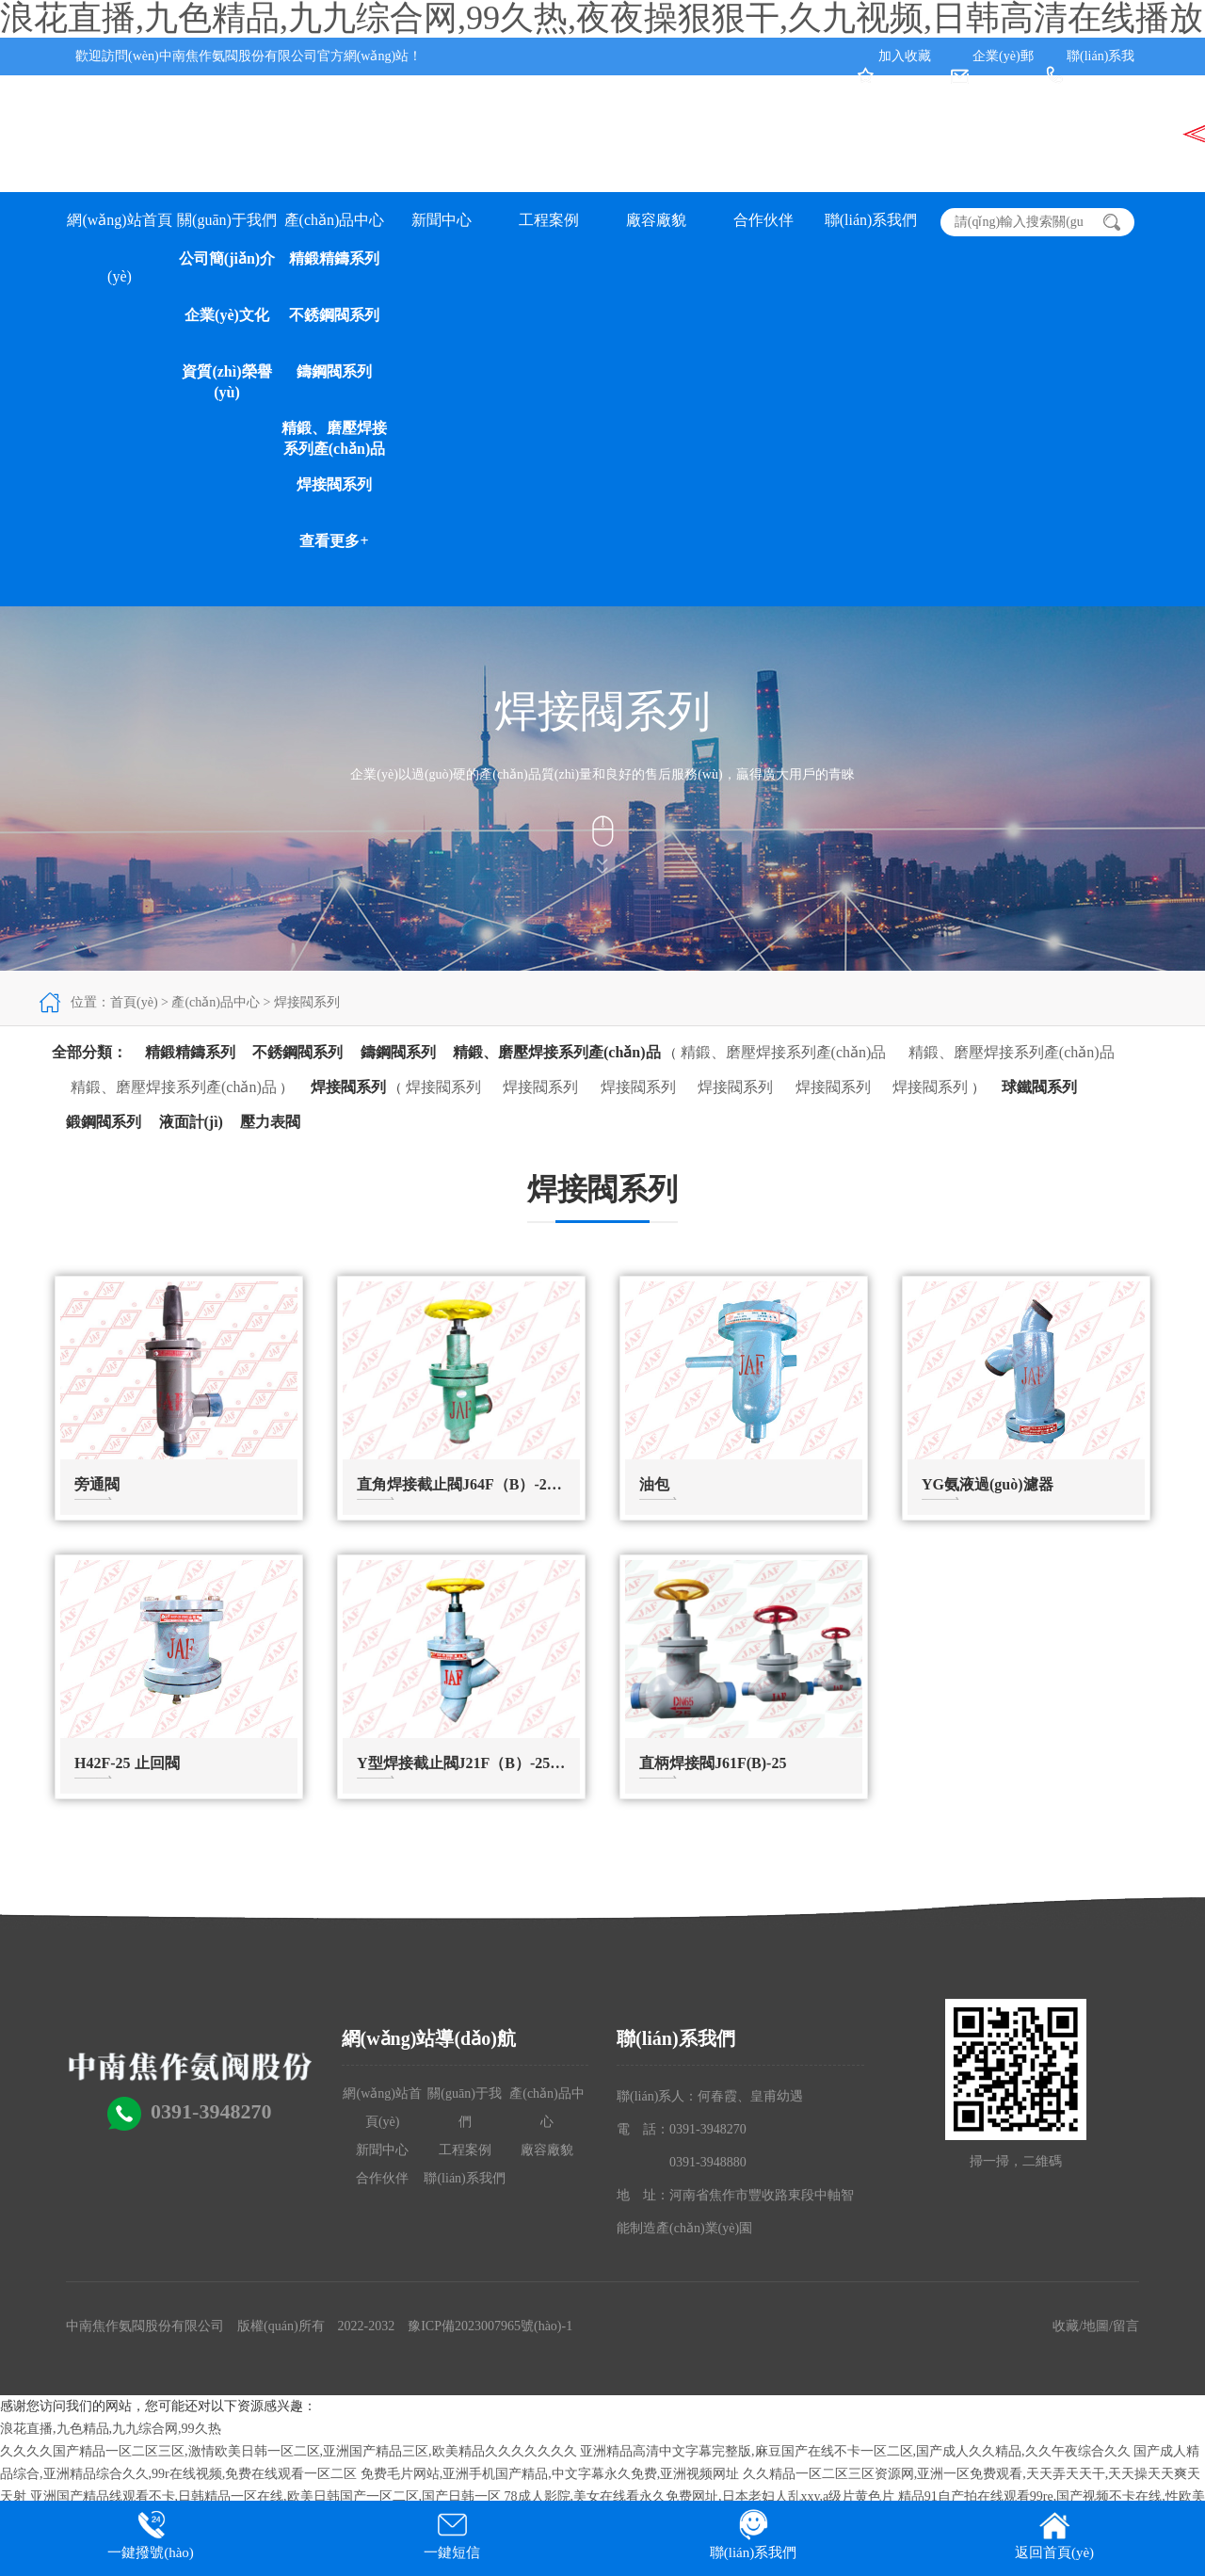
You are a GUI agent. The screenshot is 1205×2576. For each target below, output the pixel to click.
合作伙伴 (763, 220)
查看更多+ (333, 541)
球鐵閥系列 (1039, 1087)
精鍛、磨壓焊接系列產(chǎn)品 (334, 439)
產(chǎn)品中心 (334, 220)
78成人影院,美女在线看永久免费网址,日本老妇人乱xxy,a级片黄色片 (700, 2496)
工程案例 (549, 220)
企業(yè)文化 (227, 315)
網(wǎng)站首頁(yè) (119, 230)
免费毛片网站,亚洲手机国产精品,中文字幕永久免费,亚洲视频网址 (550, 2474)
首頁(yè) (134, 1002)
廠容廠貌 (656, 220)
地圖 (1096, 2326)
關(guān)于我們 (227, 220)
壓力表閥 (270, 1122)
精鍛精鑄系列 (334, 258)
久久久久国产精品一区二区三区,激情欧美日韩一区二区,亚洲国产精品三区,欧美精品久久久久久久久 (288, 2451)
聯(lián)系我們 (871, 220)
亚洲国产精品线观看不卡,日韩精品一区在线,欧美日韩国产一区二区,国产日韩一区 (266, 2496)
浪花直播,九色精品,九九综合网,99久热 (110, 2429)
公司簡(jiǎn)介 (227, 258)
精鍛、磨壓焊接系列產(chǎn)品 (557, 1052)
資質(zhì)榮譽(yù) (226, 382)
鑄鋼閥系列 (334, 371)
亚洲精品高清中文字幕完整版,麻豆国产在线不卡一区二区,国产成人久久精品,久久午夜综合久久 (855, 2451)
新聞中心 (441, 220)
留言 (1126, 2326)
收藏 (1065, 2326)
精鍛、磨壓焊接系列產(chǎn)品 (1011, 1052)
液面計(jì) (191, 1122)
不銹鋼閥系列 (334, 315)
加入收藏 (904, 56)
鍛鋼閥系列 (103, 1122)
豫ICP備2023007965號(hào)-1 (490, 2326)
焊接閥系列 (334, 484)
